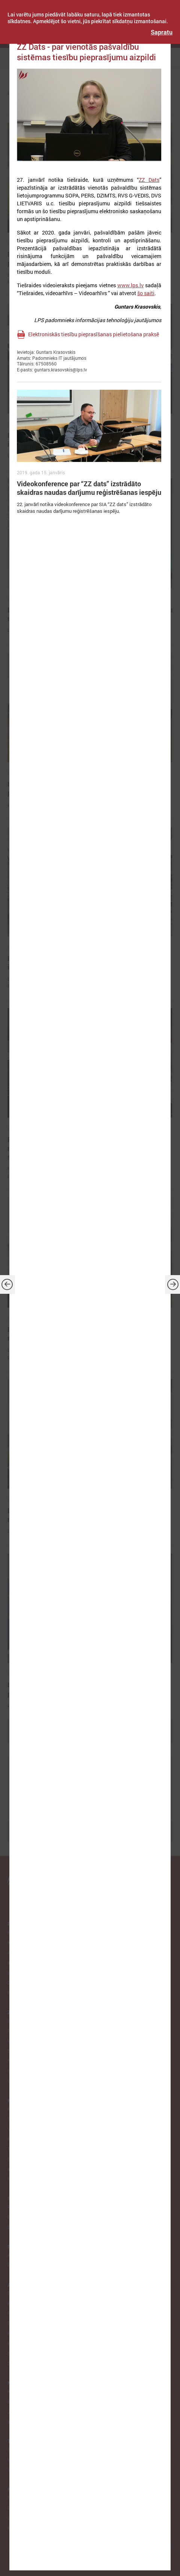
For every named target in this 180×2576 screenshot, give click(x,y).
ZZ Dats (149, 179)
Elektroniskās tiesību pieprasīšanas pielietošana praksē (93, 334)
